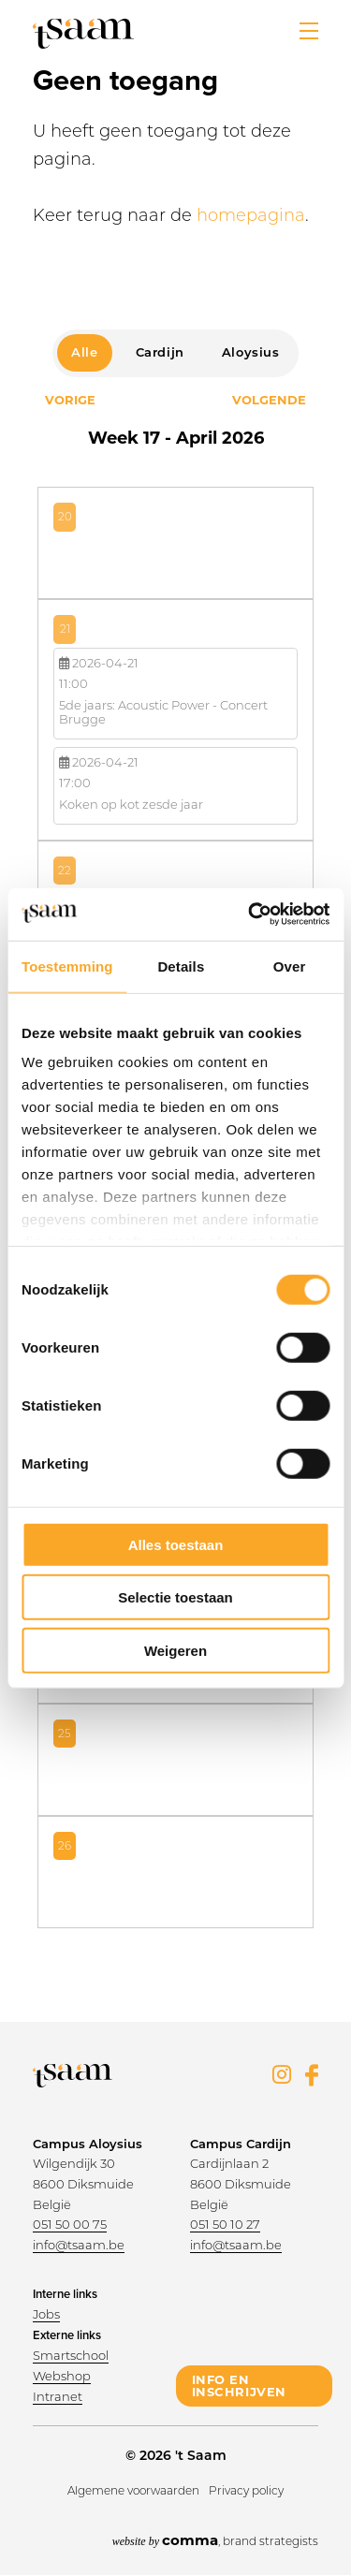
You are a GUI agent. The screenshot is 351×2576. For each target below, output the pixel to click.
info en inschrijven (239, 2385)
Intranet (57, 2396)
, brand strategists (215, 2540)
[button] (309, 31)
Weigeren (175, 1650)
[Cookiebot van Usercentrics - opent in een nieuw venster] (249, 914)
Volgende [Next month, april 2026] (269, 399)
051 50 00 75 (70, 2224)
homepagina (251, 215)
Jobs (46, 2313)
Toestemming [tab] (67, 965)
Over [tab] (289, 965)
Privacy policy (246, 2490)
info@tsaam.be (78, 2244)
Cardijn (160, 351)
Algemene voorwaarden (133, 2490)
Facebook (311, 2075)
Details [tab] (180, 965)
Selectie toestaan (175, 1597)
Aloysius (251, 351)
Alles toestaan (176, 1544)
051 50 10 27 (225, 2224)
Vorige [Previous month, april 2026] (70, 399)
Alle (84, 351)
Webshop (62, 2375)
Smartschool (71, 2355)
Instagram (281, 2074)
